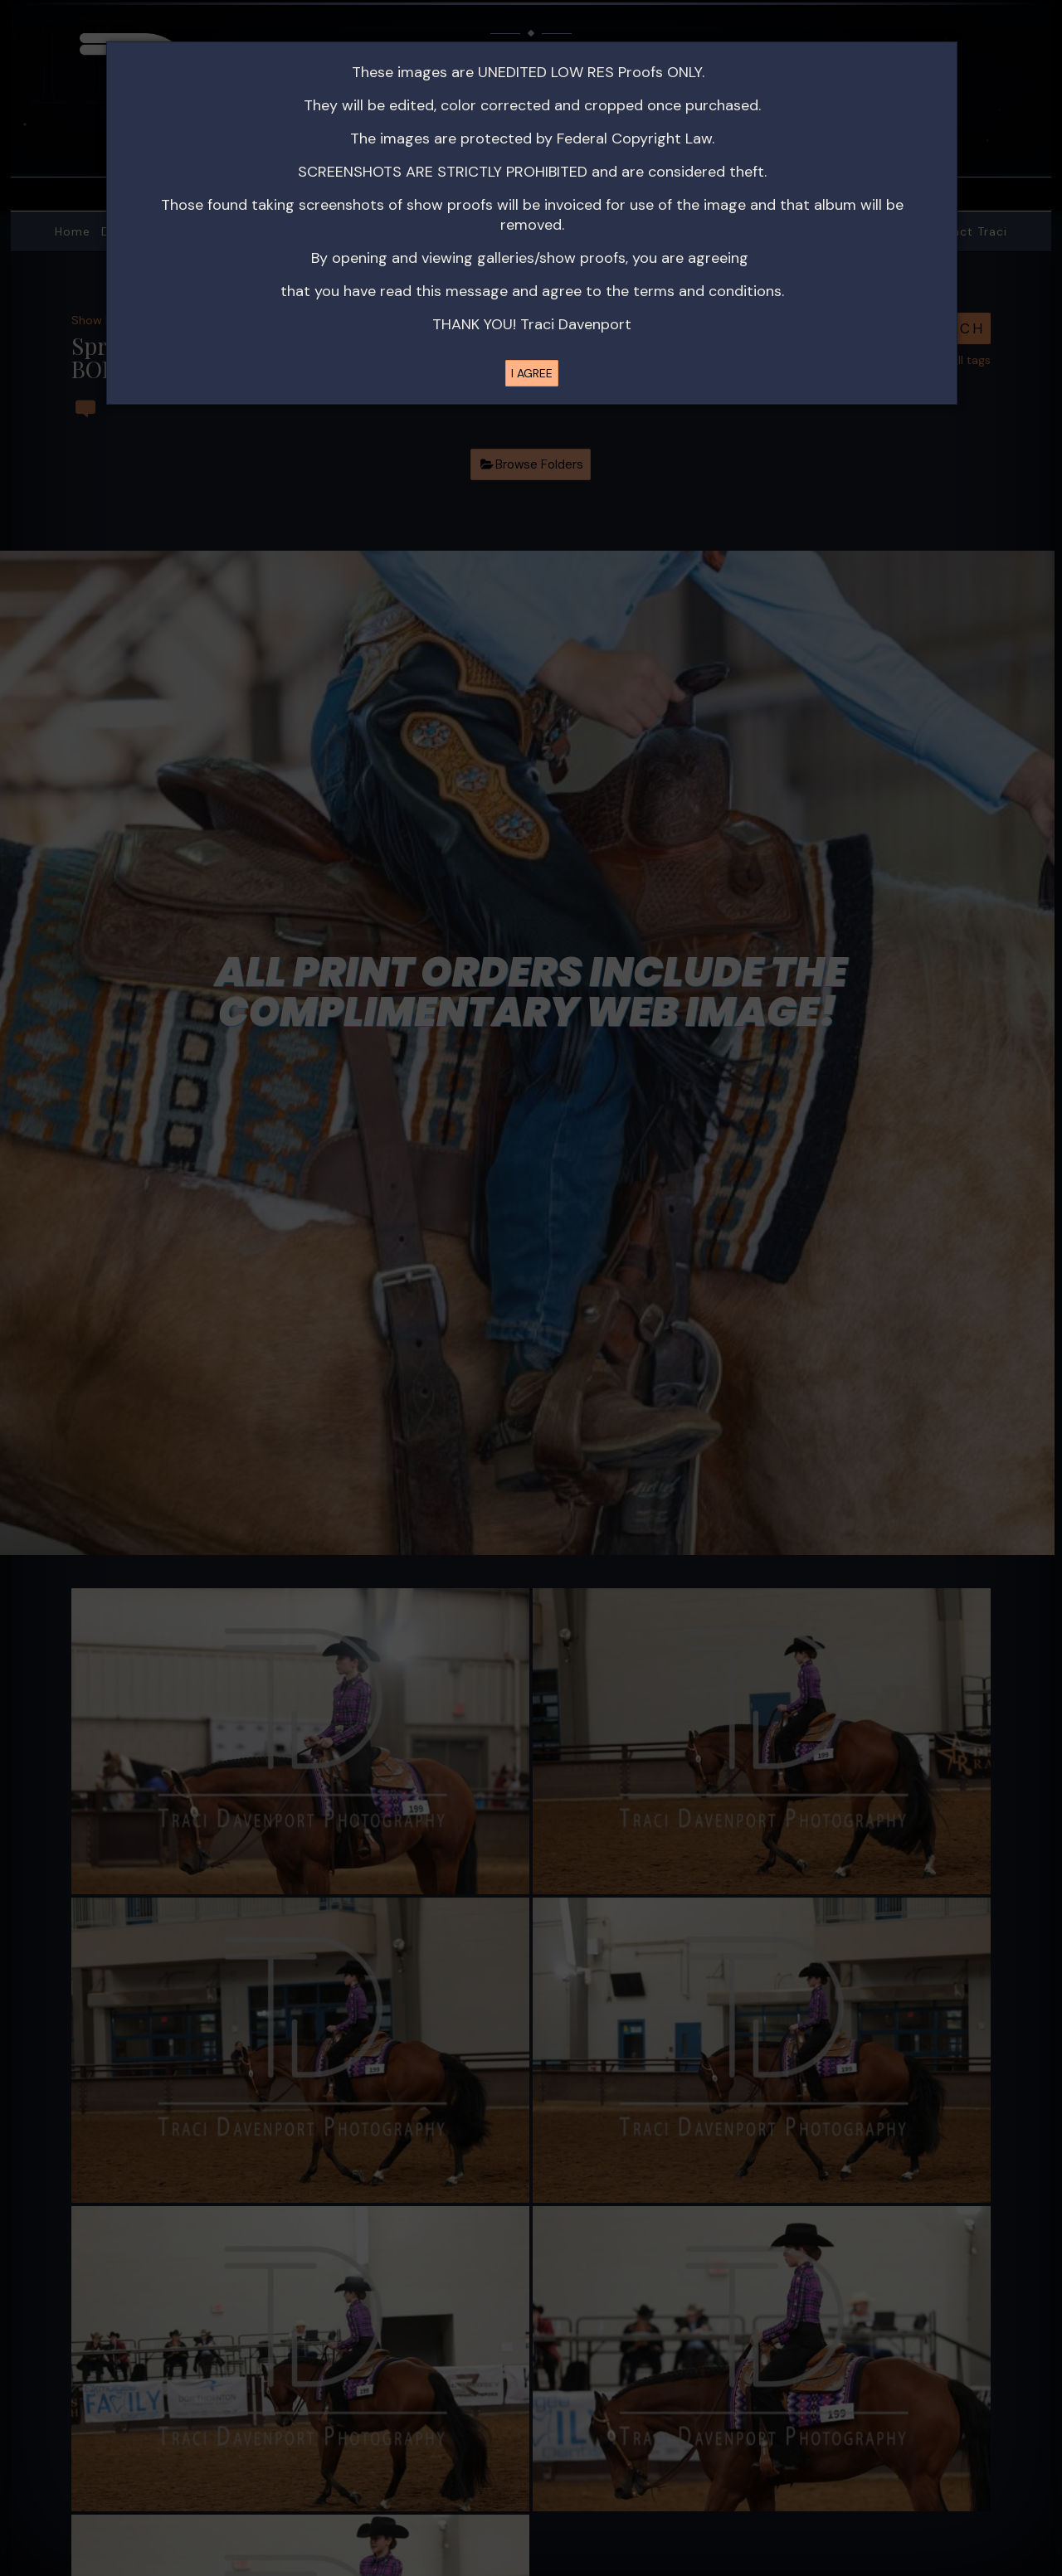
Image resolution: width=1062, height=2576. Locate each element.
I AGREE (532, 373)
